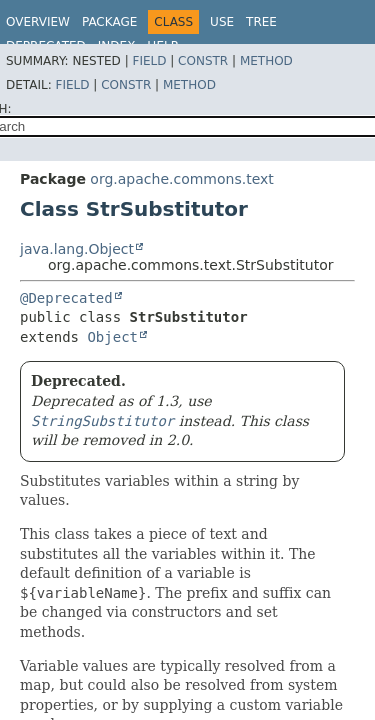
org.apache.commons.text (181, 179)
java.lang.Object (77, 249)
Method (266, 61)
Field (149, 61)
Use (222, 22)
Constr (203, 61)
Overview (38, 22)
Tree (261, 22)
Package (109, 22)
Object (112, 337)
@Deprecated (66, 298)
